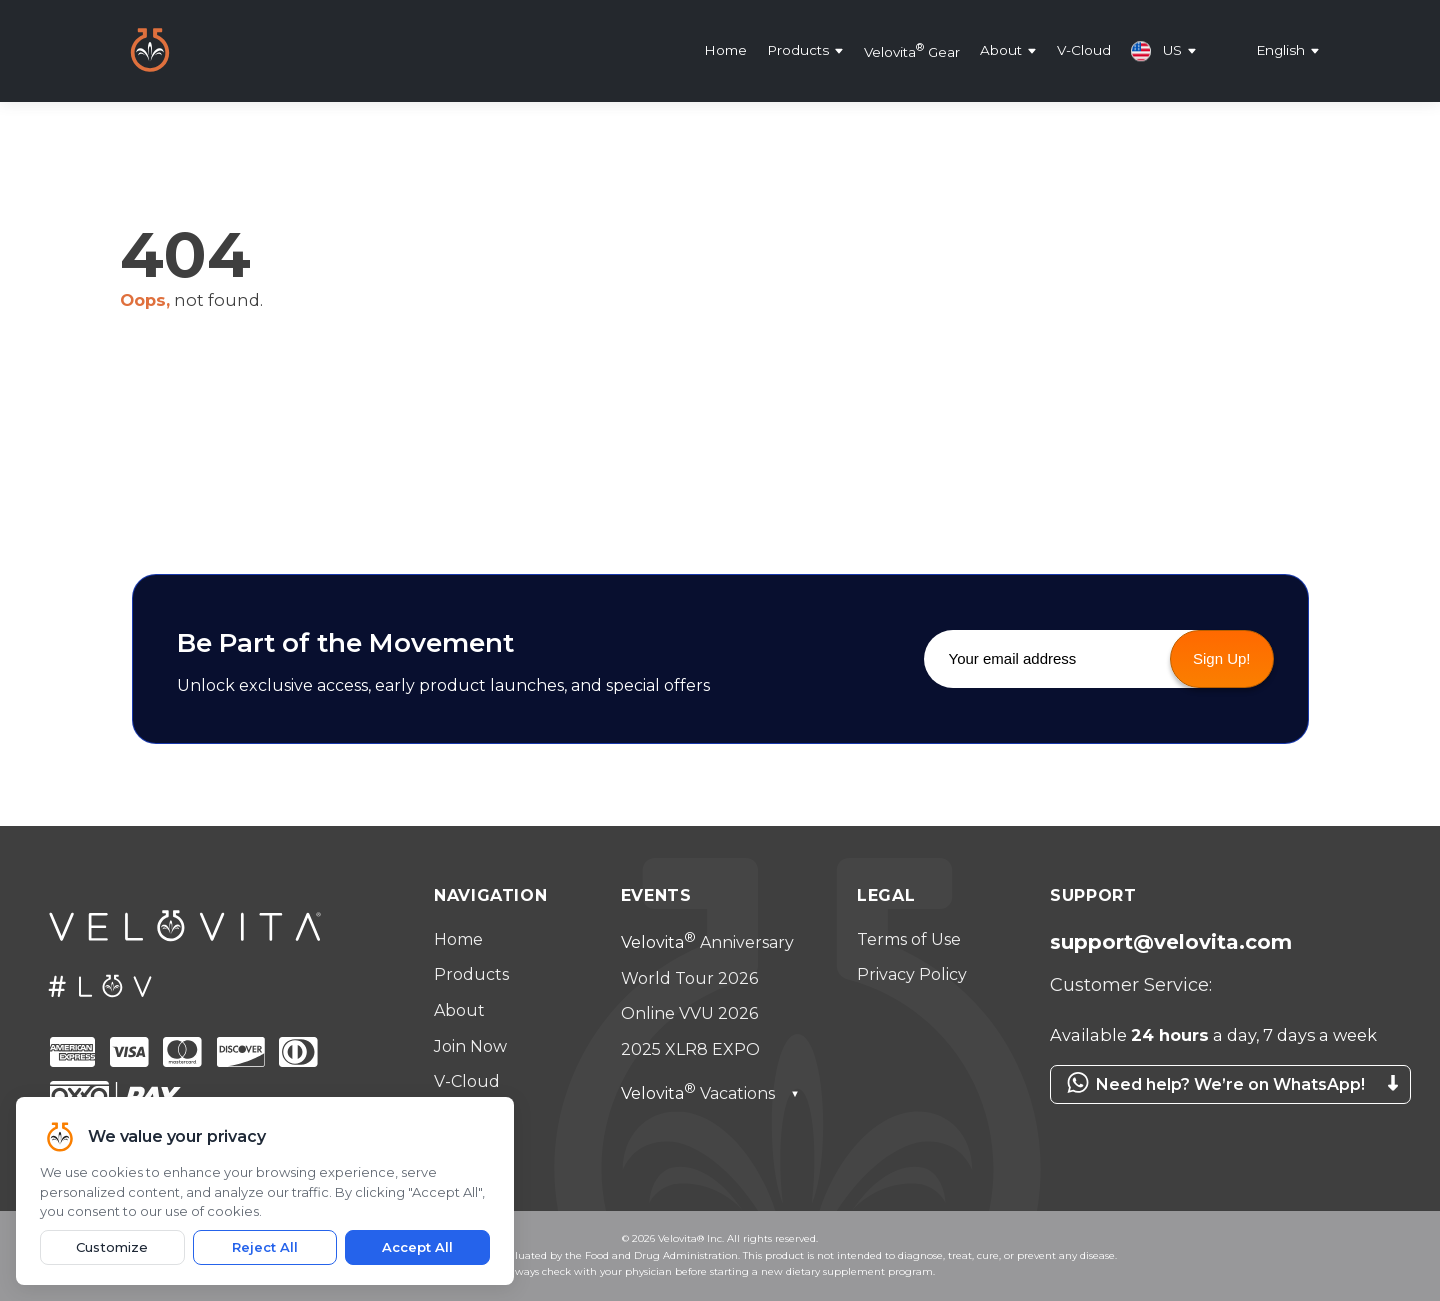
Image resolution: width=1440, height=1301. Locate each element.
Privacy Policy (912, 974)
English (1280, 51)
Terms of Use (909, 939)
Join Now (470, 1046)
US (1156, 51)
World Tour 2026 (689, 978)
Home (725, 51)
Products (798, 51)
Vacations (710, 1093)
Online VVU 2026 (689, 1013)
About (1001, 51)
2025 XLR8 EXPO (690, 1049)
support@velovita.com (1171, 942)
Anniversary (707, 942)
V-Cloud (1084, 51)
